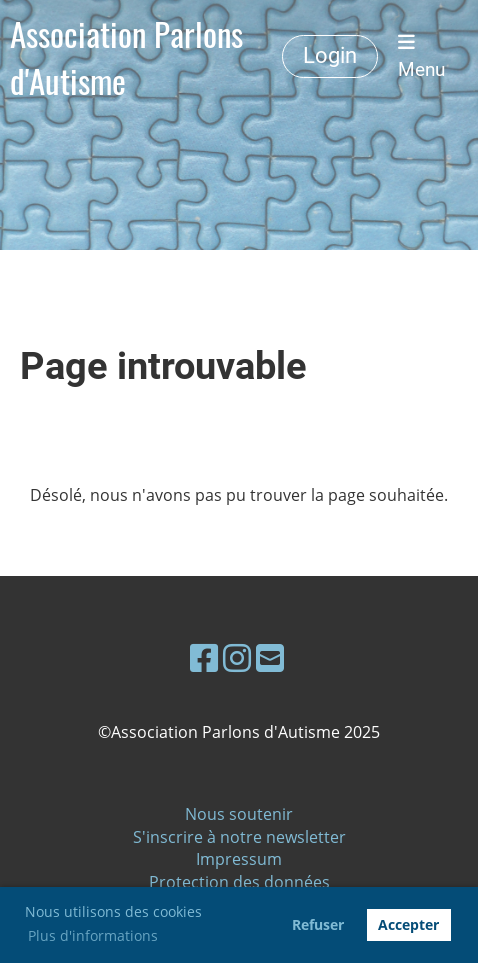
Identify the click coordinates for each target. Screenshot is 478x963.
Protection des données (239, 882)
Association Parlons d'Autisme (126, 57)
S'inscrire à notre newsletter (239, 837)
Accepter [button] (408, 924)
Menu (421, 56)
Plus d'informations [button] (93, 935)
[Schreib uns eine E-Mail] (270, 657)
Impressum (239, 859)
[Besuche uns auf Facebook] (204, 657)
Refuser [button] (318, 924)
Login (330, 55)
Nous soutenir (239, 814)
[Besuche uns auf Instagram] (237, 657)
